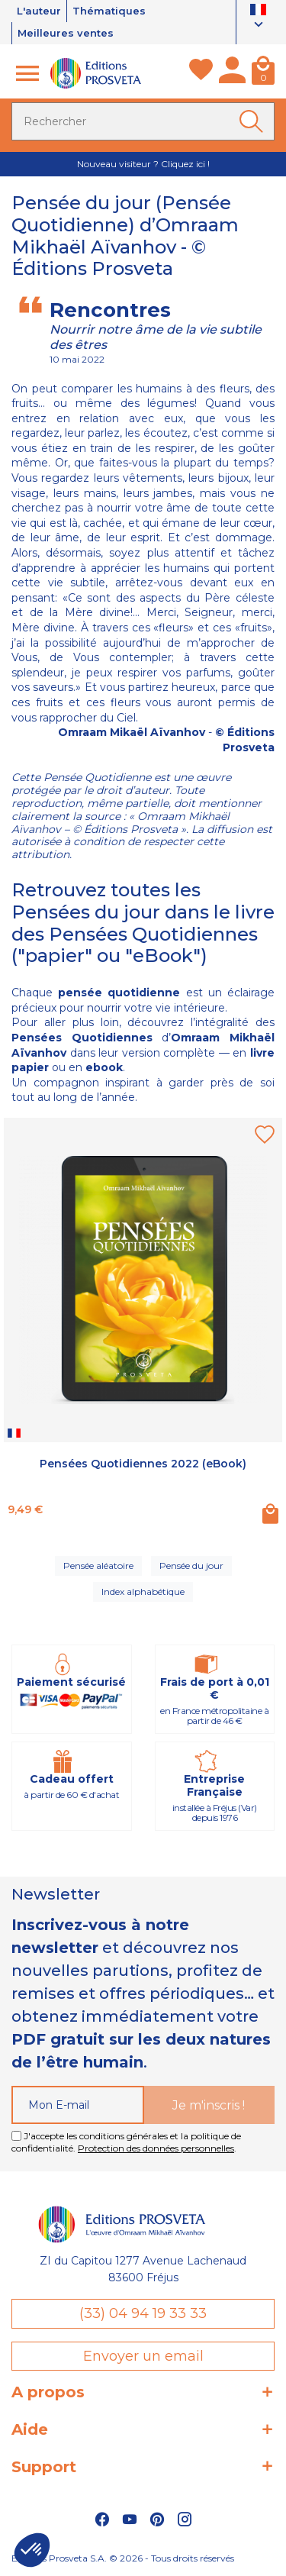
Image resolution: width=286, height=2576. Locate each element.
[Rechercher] (143, 121)
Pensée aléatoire (98, 1565)
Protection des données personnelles (156, 2148)
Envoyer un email (143, 2356)
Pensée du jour (191, 1565)
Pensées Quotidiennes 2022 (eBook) (143, 1463)
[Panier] (263, 73)
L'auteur (39, 11)
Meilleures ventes (66, 33)
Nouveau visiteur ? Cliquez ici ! (143, 163)
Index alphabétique (143, 1591)
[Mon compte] (232, 73)
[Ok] (253, 121)
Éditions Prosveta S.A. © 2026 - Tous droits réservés (122, 2558)
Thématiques (109, 11)
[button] (32, 2550)
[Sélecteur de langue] (258, 19)
